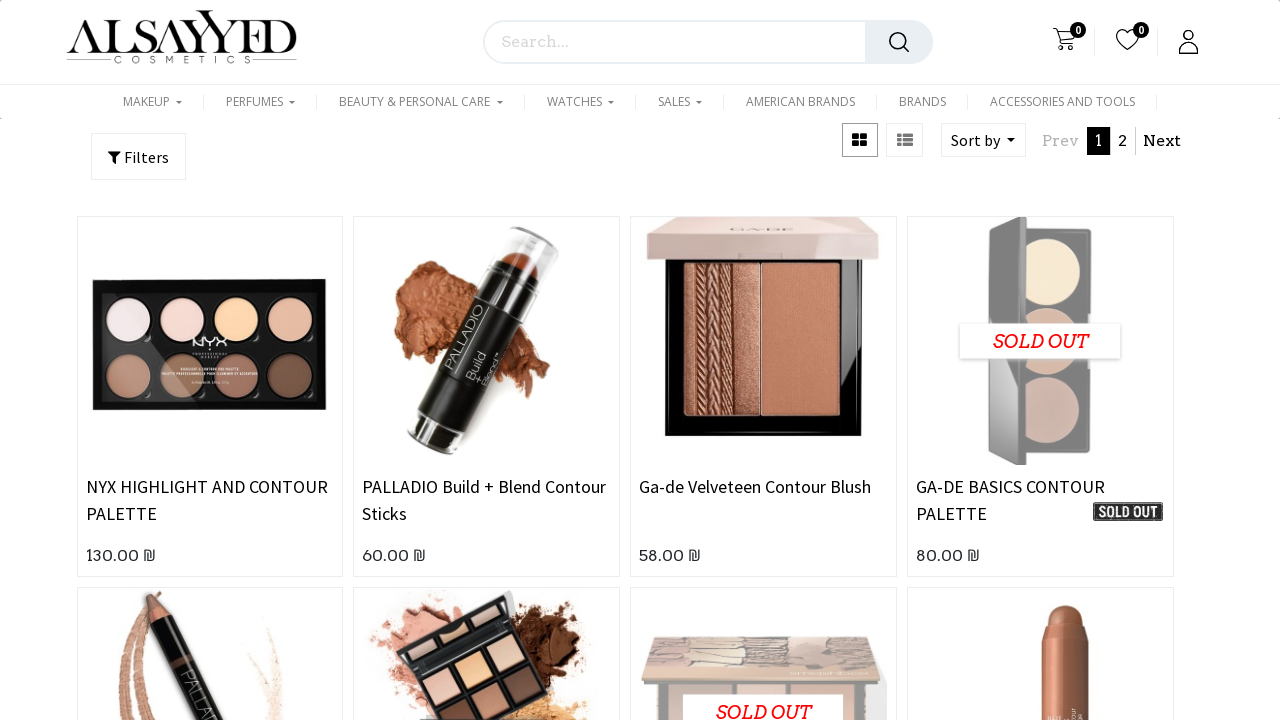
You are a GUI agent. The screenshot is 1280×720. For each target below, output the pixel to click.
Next (1162, 140)
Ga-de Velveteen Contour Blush (755, 486)
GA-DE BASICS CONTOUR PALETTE (1010, 500)
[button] (983, 140)
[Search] (899, 42)
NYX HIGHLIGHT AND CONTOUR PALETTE (207, 500)
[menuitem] (800, 102)
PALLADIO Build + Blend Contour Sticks (484, 500)
